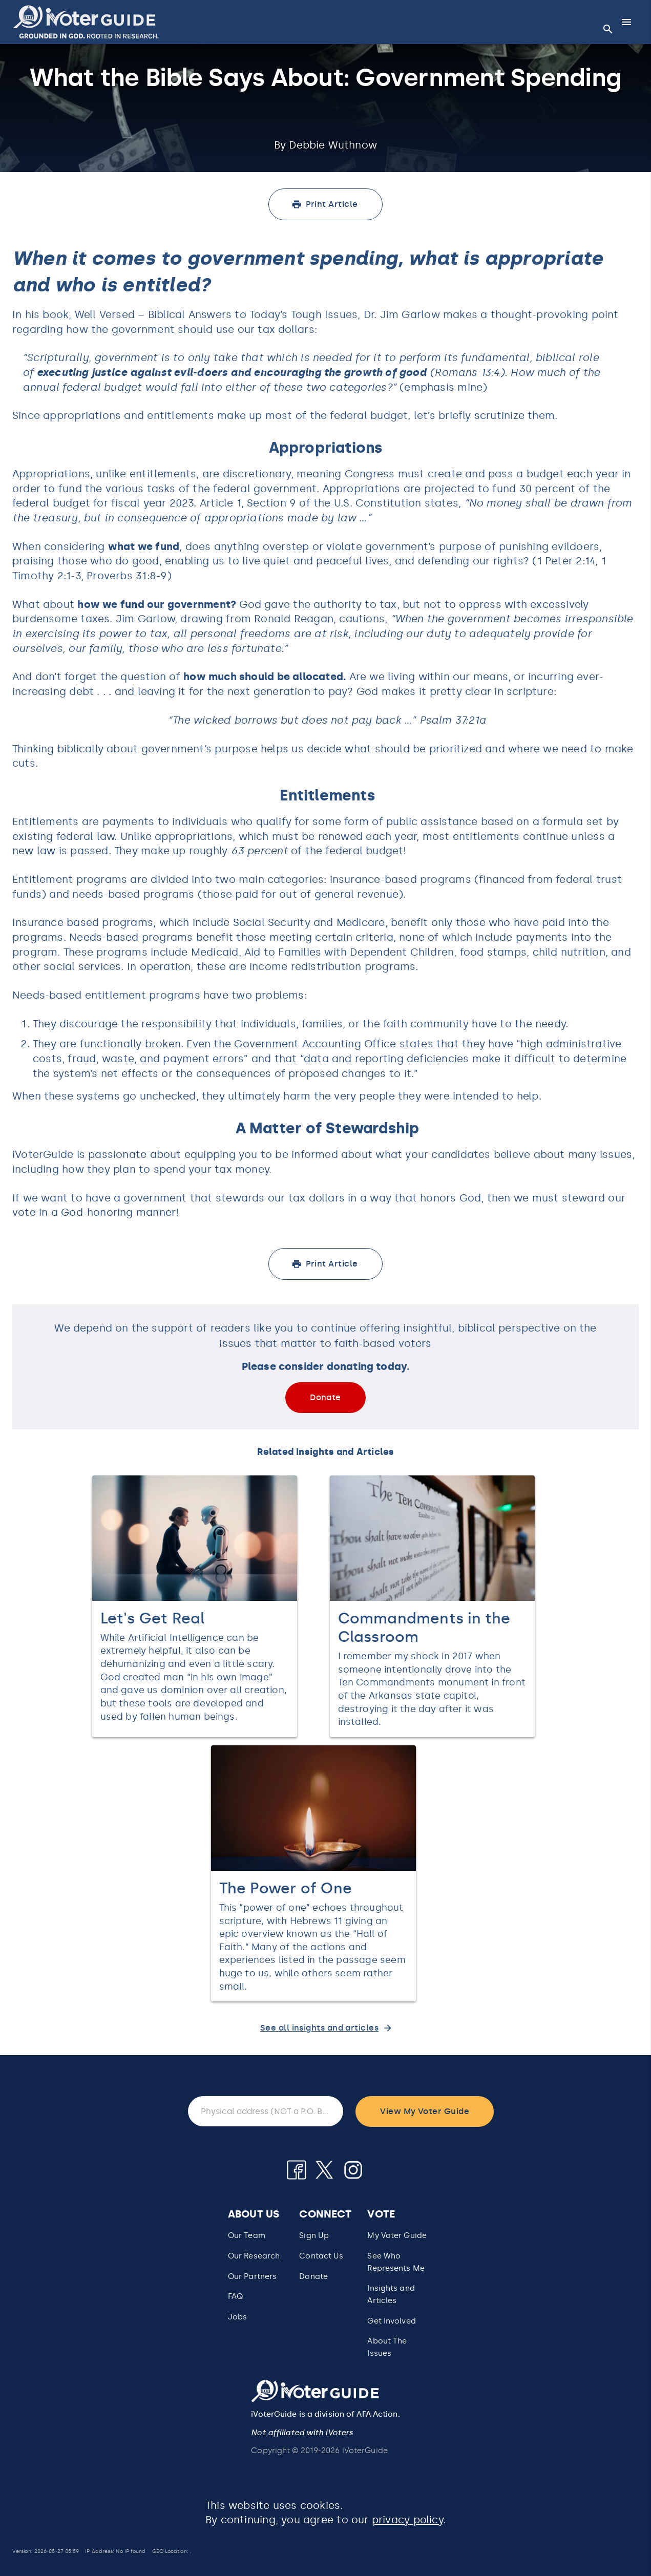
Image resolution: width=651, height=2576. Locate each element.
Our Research (254, 2256)
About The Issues (387, 2347)
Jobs (237, 2316)
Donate (313, 2276)
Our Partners (252, 2276)
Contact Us (321, 2256)
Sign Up (314, 2235)
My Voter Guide (397, 2235)
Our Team (246, 2235)
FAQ (235, 2296)
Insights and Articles (390, 2294)
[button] (85, 22)
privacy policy (407, 2520)
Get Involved (391, 2321)
